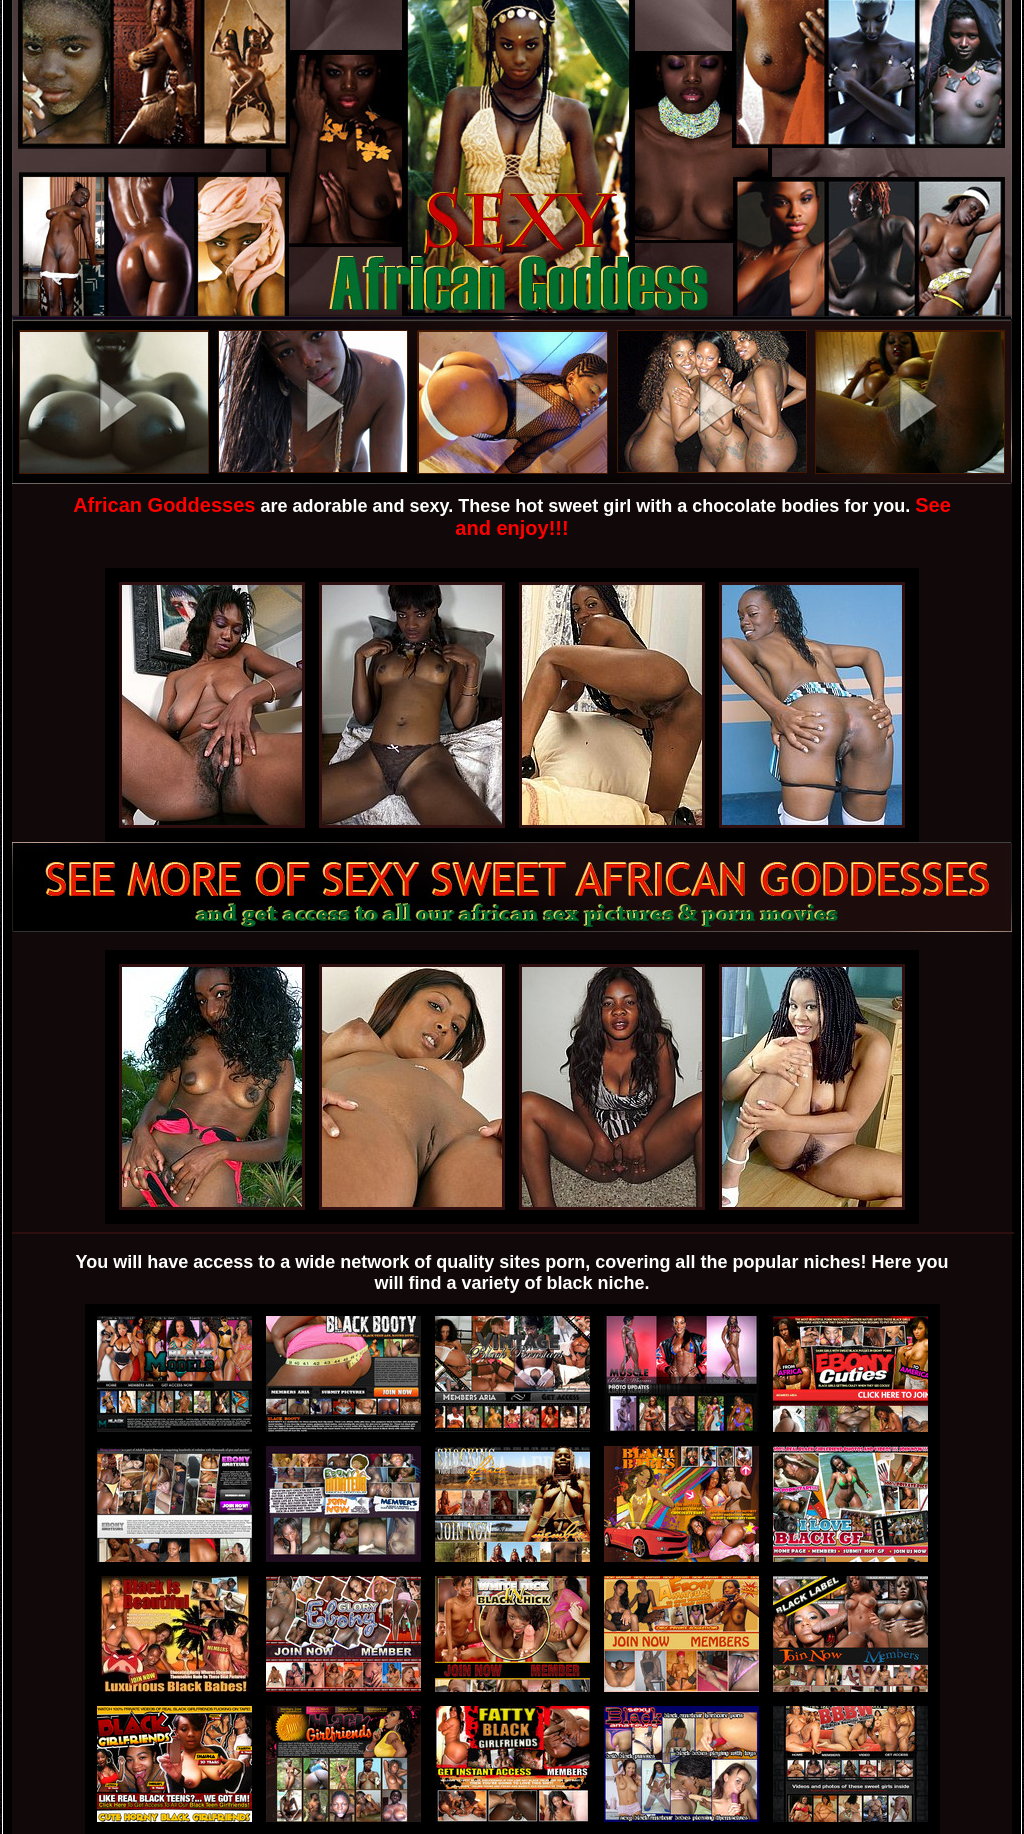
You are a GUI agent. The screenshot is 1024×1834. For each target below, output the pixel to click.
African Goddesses (164, 505)
